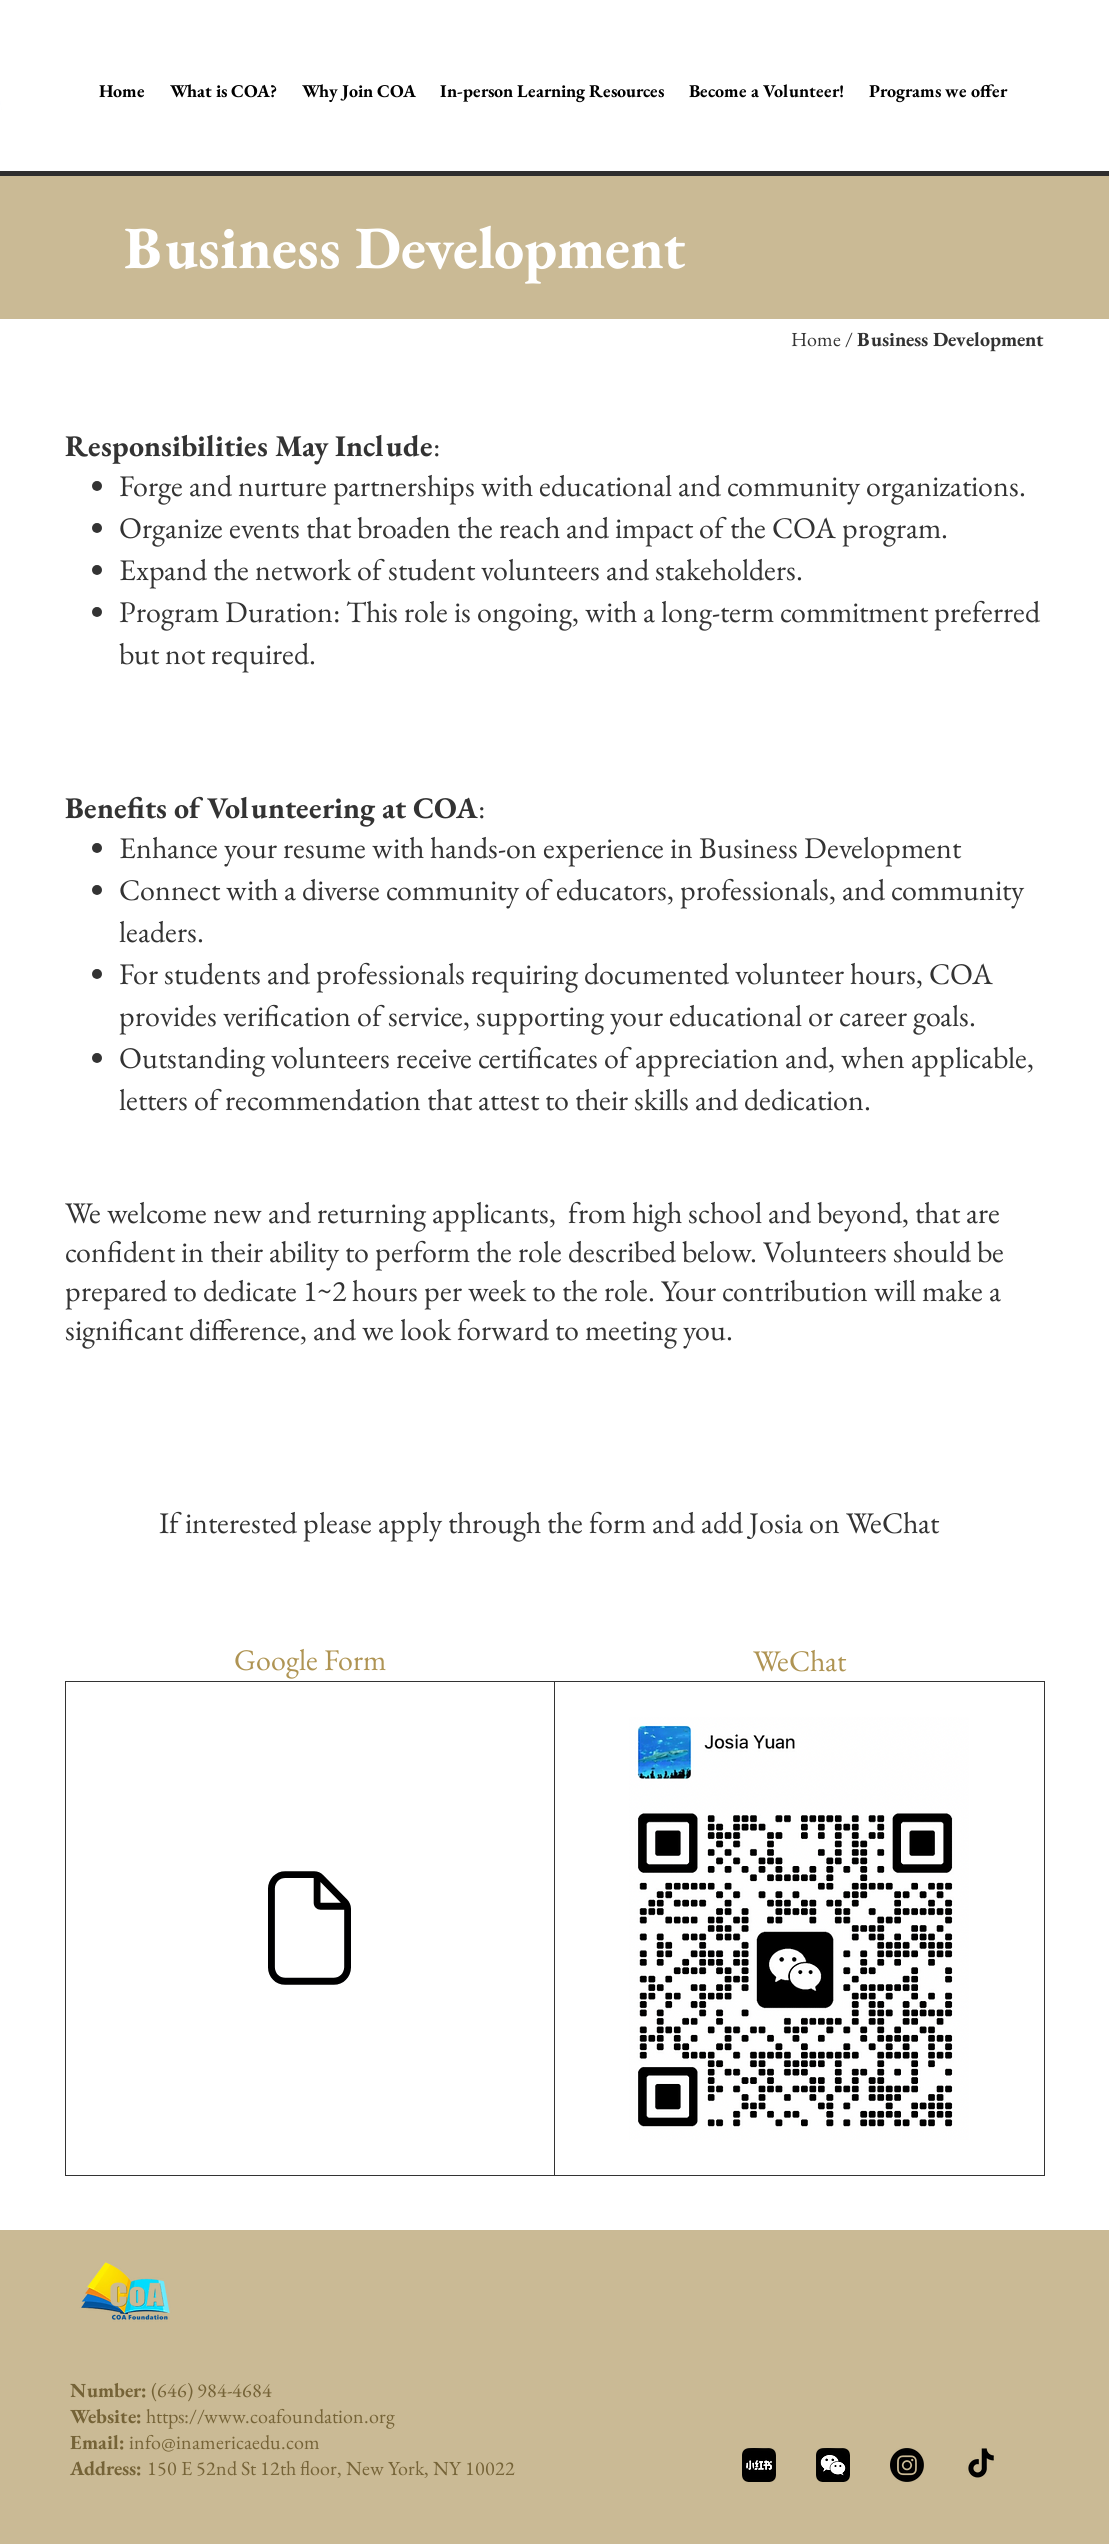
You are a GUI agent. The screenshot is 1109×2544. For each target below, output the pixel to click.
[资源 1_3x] (759, 2465)
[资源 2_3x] (833, 2465)
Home (816, 339)
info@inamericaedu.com (224, 2442)
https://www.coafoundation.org (270, 2416)
